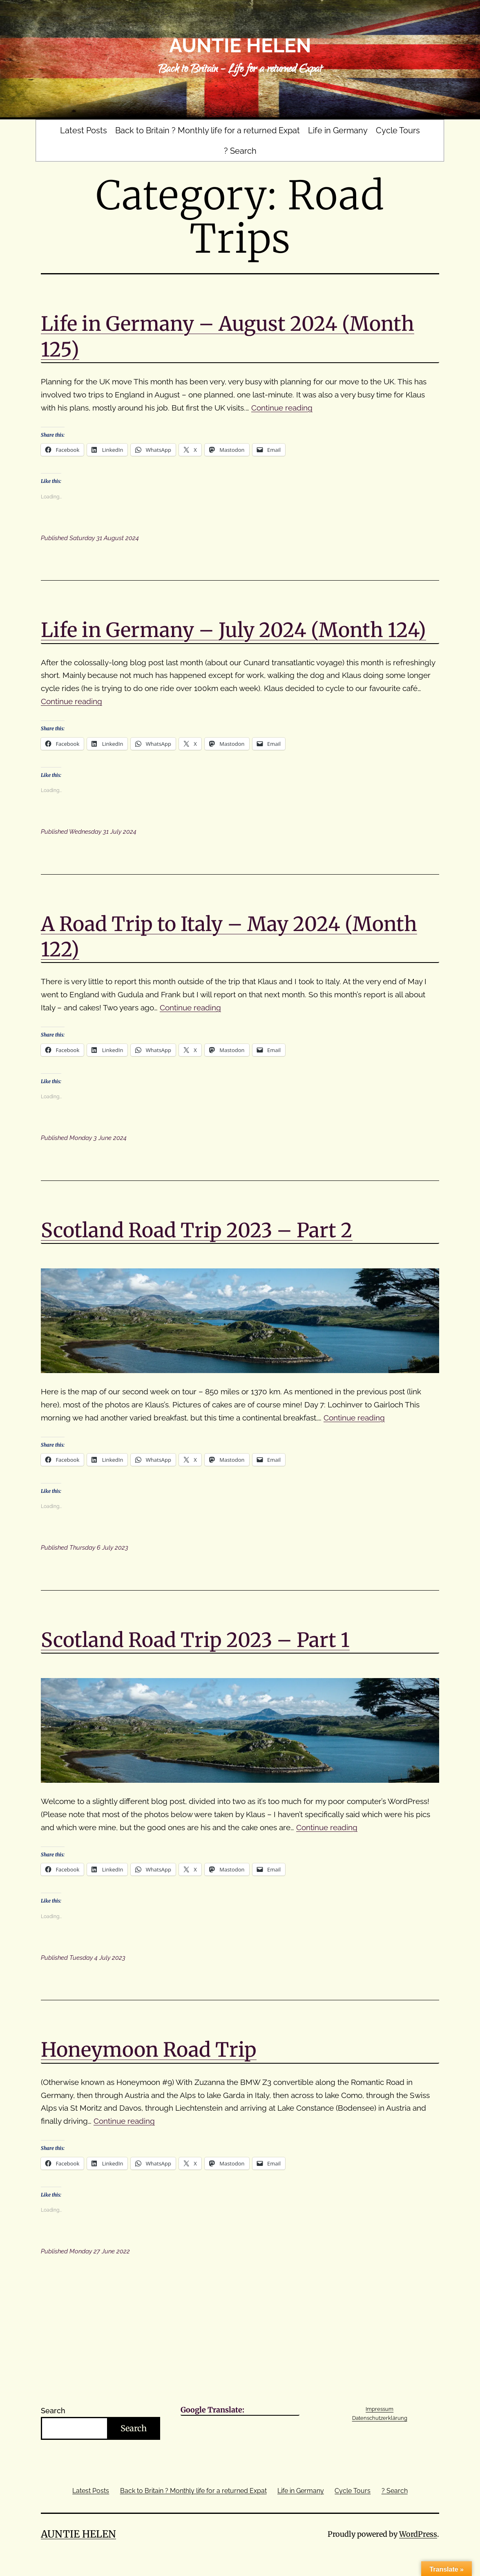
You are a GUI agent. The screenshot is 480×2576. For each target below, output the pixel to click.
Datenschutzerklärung (379, 2418)
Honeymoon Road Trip (149, 2049)
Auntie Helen (240, 45)
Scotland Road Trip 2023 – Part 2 (197, 1230)
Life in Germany (338, 130)
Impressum (379, 2409)
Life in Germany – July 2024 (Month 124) (233, 630)
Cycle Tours (398, 130)
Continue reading (282, 407)
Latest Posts (83, 130)
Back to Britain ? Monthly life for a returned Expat (207, 130)
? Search (240, 151)
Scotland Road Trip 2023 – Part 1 (195, 1640)
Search (53, 2410)
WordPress (418, 2534)
